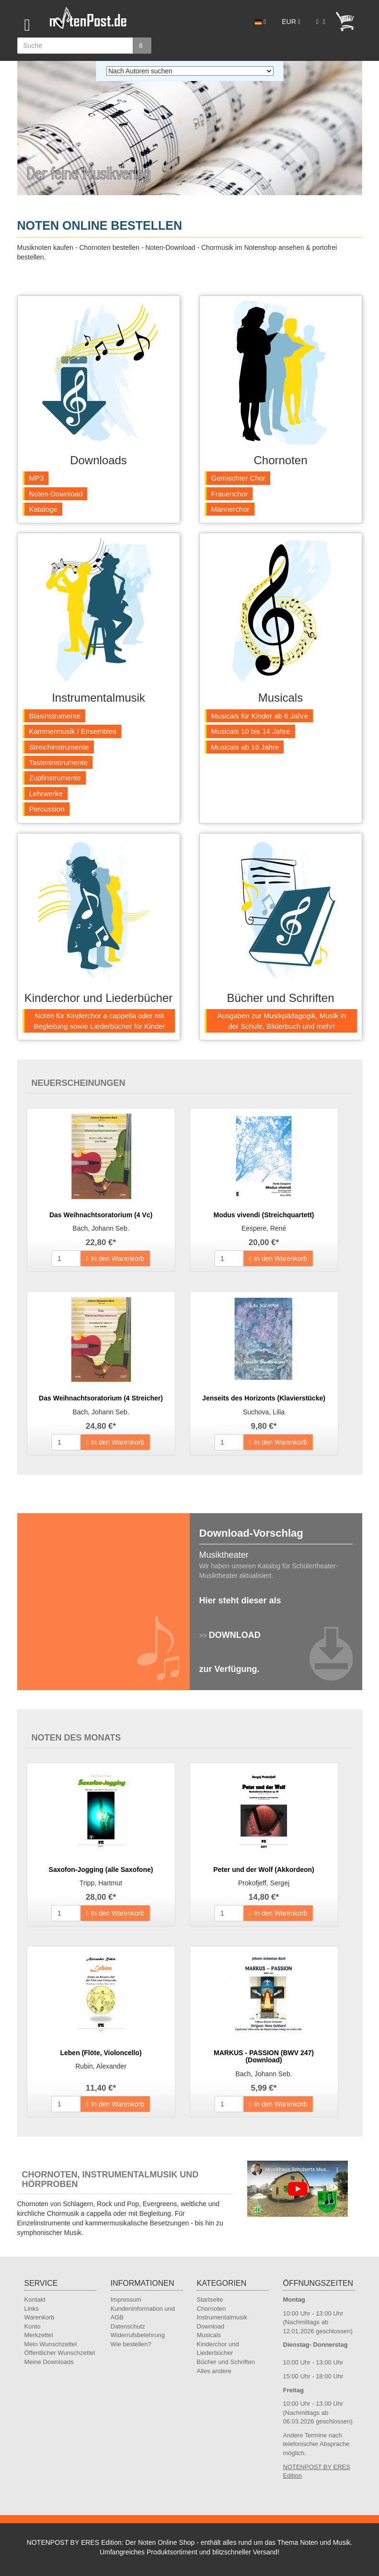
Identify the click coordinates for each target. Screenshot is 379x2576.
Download (211, 2326)
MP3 (36, 478)
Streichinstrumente (59, 747)
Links (31, 2308)
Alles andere (214, 2371)
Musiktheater (224, 1555)
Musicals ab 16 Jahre (245, 747)
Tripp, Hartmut (101, 1883)
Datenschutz (128, 2326)
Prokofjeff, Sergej (263, 1883)
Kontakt (35, 2299)
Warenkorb (39, 2317)
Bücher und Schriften (226, 2361)
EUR (291, 21)
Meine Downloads (49, 2361)
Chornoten (211, 2308)
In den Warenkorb (115, 1258)
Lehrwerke (46, 793)
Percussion (47, 809)
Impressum (126, 2299)
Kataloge (43, 509)
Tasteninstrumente (58, 762)
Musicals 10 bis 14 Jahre (250, 731)
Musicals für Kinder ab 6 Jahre (260, 716)
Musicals (209, 2335)
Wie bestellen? (131, 2344)
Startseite (210, 2299)
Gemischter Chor (238, 478)
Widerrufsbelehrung (138, 2335)
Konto (32, 2326)
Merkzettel (38, 2335)
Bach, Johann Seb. (100, 1228)
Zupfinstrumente (55, 778)
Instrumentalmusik (222, 2317)
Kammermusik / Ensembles (73, 731)
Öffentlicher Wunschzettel (59, 2352)
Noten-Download (56, 494)
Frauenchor (229, 494)
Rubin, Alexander (100, 2066)
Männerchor (230, 509)
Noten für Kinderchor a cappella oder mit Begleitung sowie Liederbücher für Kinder (99, 1021)
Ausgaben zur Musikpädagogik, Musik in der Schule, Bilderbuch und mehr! (281, 1021)
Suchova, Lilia (264, 1412)
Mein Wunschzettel (50, 2344)
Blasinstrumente (55, 716)
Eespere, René (263, 1228)
